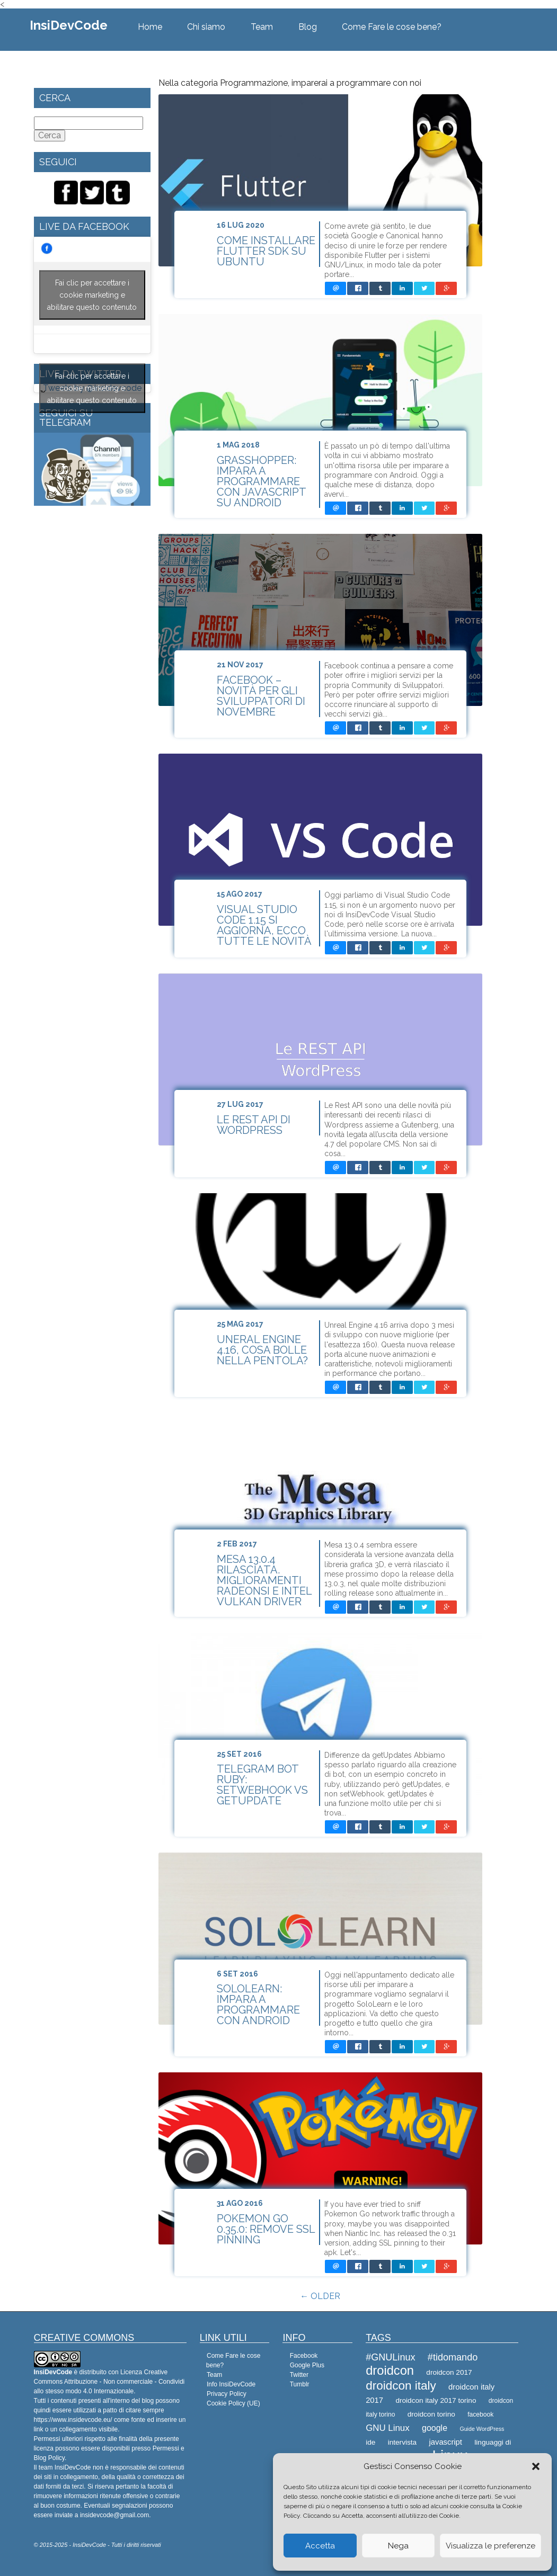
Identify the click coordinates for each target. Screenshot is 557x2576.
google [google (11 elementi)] (434, 2427)
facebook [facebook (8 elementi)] (480, 2414)
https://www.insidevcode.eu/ (73, 2419)
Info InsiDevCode (231, 2384)
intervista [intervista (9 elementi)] (402, 2442)
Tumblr (300, 2384)
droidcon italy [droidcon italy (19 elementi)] (401, 2385)
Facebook (304, 2355)
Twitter (299, 2374)
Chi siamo (206, 27)
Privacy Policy (226, 2394)
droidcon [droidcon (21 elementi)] (390, 2370)
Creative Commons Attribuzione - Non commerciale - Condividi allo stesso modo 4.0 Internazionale (109, 2381)
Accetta (320, 2546)
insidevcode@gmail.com (114, 2515)
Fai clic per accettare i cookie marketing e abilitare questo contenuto (92, 295)
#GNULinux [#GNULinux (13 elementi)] (390, 2357)
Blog (307, 27)
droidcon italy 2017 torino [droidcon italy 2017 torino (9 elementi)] (435, 2400)
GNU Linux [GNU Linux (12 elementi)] (388, 2428)
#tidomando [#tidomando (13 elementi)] (453, 2357)
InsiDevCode (69, 25)
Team (262, 27)
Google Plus (307, 2365)
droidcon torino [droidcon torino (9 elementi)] (431, 2414)
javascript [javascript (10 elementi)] (445, 2442)
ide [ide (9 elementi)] (370, 2442)
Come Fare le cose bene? (391, 27)
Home (150, 27)
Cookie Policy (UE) (233, 2403)
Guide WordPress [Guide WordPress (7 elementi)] (481, 2429)
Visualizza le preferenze (490, 2546)
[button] (536, 2466)
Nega (398, 2546)
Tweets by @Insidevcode (92, 388)
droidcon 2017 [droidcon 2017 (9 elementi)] (449, 2372)
